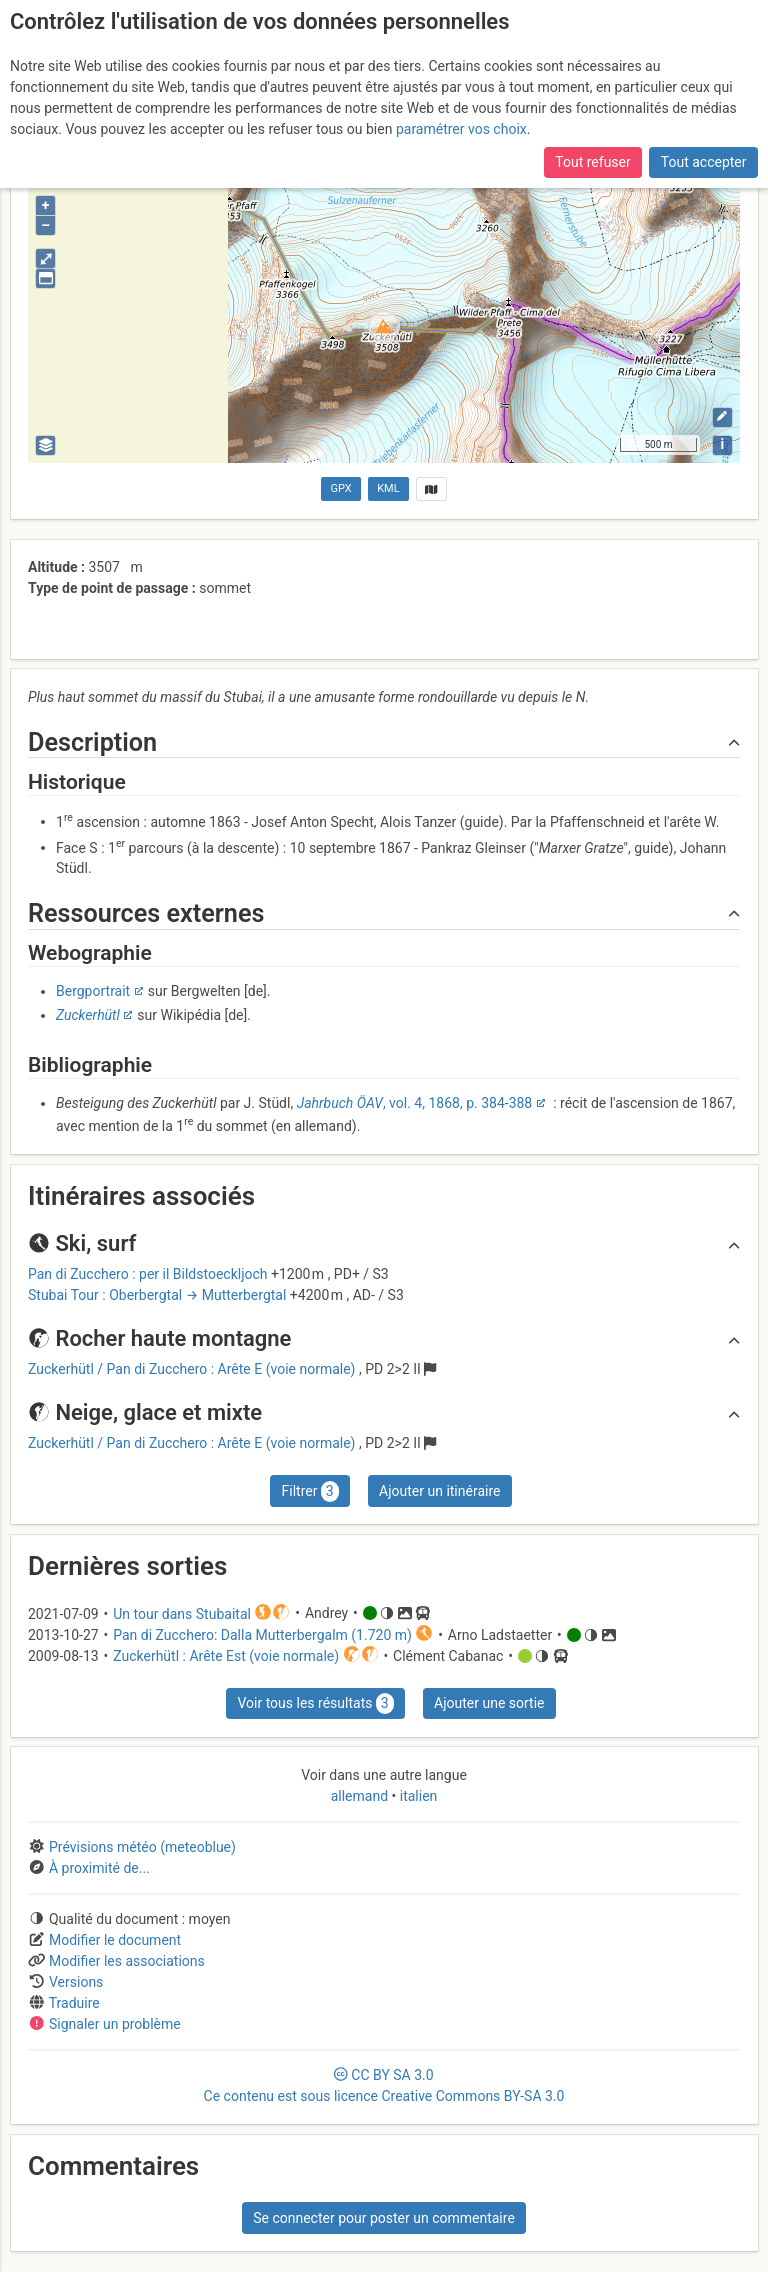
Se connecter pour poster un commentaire (384, 2218)
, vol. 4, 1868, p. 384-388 (415, 1103)
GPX (341, 488)
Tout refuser (592, 162)
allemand (361, 1796)
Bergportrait (93, 991)
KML (388, 488)
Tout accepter (704, 162)
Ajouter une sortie (489, 1703)
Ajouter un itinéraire (439, 1491)
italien (416, 1796)
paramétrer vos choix (461, 129)
